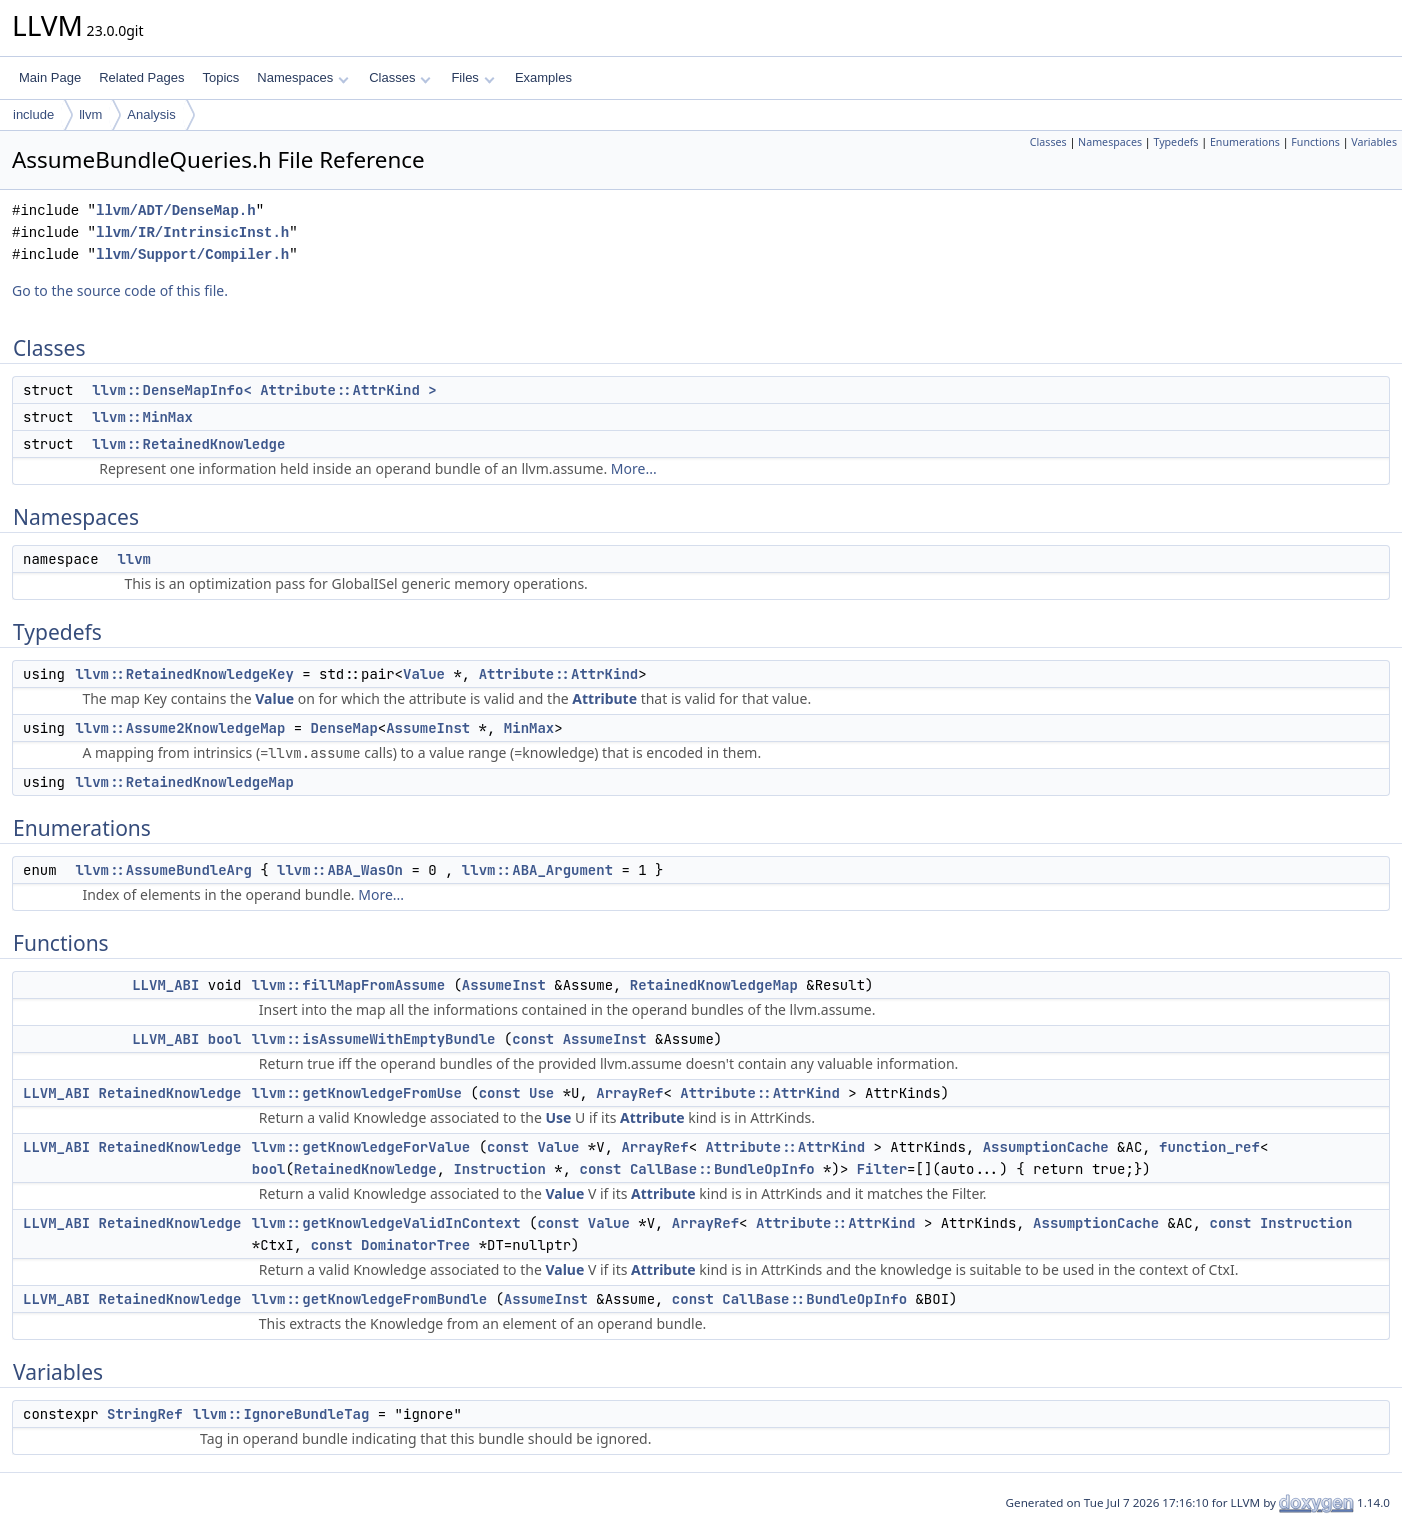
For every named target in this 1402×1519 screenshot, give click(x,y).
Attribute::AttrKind (559, 674)
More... (634, 468)
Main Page (50, 77)
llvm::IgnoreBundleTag (281, 1414)
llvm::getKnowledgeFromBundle (369, 1299)
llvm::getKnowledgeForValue (361, 1147)
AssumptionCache (1046, 1147)
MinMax (529, 728)
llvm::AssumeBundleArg (163, 870)
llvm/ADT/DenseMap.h (176, 210)
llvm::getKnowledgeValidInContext (386, 1223)
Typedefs (1175, 142)
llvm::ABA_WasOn (340, 870)
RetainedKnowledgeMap (714, 985)
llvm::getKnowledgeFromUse (357, 1093)
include (33, 114)
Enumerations (1245, 142)
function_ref (1209, 1147)
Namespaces (302, 77)
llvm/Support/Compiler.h (192, 254)
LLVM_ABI (165, 985)
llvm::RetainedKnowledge (188, 444)
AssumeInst (428, 728)
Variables (1374, 142)
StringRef (145, 1414)
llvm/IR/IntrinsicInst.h (192, 232)
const (533, 1039)
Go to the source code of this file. (120, 290)
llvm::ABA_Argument (537, 870)
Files (472, 77)
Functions (1315, 142)
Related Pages (141, 77)
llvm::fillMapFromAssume (348, 985)
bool (225, 1039)
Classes (400, 77)
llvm (90, 114)
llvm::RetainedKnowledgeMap (184, 782)
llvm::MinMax (142, 417)
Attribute (604, 698)
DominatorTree (415, 1245)
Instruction (499, 1169)
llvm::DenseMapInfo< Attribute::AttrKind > (264, 390)
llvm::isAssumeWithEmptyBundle (374, 1039)
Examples (543, 77)
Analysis (151, 114)
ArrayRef (629, 1093)
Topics (220, 77)
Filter (882, 1169)
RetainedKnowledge (170, 1093)
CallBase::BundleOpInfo (722, 1169)
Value (424, 674)
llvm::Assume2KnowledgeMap (180, 728)
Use (541, 1093)
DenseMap (344, 728)
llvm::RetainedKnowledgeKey (184, 674)
